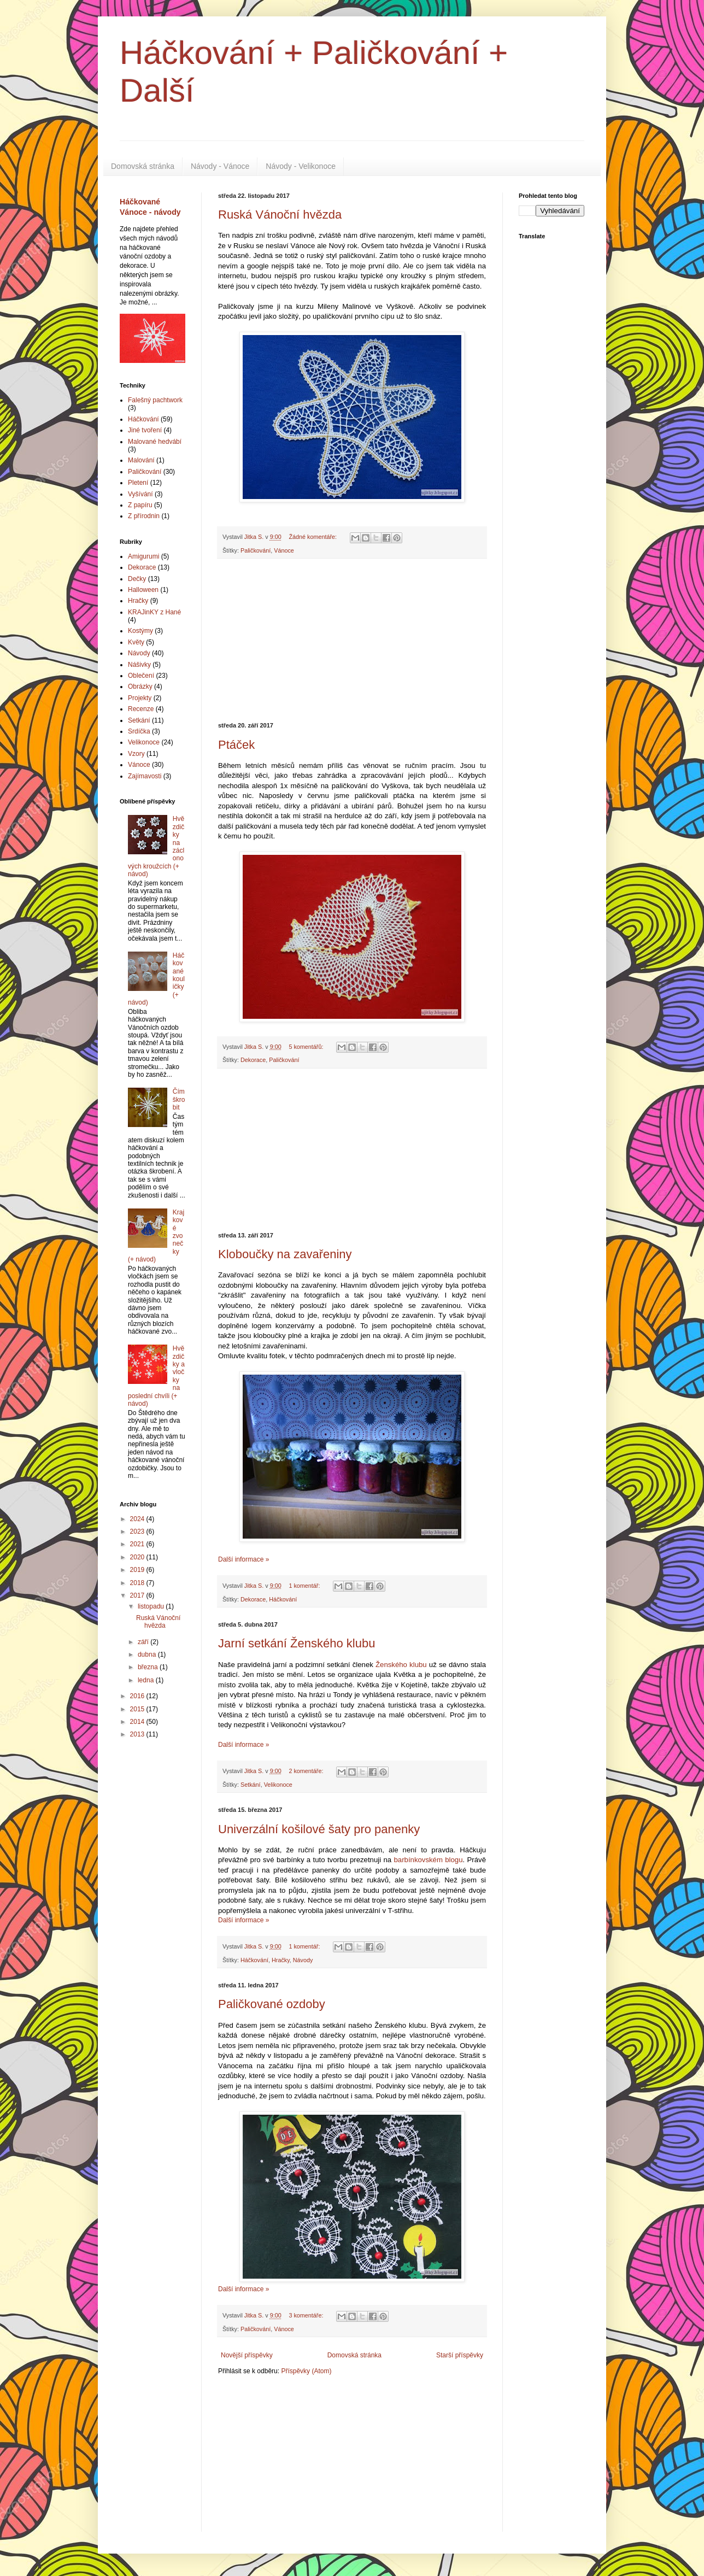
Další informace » (243, 1559)
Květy (136, 642)
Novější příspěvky (247, 2355)
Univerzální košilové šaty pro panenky (319, 1829)
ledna (147, 1680)
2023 (138, 1531)
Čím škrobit (179, 1099)
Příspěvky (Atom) (306, 2371)
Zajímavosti (144, 776)
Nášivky (139, 664)
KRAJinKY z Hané (154, 612)
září (144, 1642)
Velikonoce (278, 1784)
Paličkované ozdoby (271, 2004)
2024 (138, 1519)
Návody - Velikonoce (301, 166)
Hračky (281, 1960)
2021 (138, 1544)
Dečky (137, 579)
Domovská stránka (142, 166)
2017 (138, 1595)
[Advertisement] (352, 640)
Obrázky (140, 686)
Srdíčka (139, 731)
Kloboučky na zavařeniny (285, 1254)
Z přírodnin (144, 516)
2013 (138, 1734)
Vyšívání (140, 494)
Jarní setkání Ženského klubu (296, 1643)
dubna (148, 1654)
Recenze (141, 709)
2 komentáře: (307, 1771)
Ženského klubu (401, 1664)
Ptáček (236, 745)
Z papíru (140, 505)
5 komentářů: (307, 1046)
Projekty (139, 698)
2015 (138, 1709)
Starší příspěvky (459, 2355)
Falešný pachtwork (155, 400)
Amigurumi (143, 556)
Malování (141, 460)
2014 (138, 1722)
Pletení (138, 482)
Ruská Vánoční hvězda (280, 214)
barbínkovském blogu (428, 1860)
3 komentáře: (307, 2315)
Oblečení (141, 675)
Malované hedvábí (154, 441)
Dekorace (253, 1060)
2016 (138, 1696)
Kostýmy (140, 631)
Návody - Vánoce (220, 166)
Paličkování (255, 550)
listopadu (152, 1606)
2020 (138, 1557)
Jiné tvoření (145, 430)
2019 (138, 1570)
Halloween (143, 590)
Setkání (250, 1784)
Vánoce (284, 550)
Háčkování (283, 1599)
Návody (303, 1960)
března (149, 1667)
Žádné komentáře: (313, 536)
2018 (138, 1583)
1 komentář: (305, 1585)
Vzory (136, 754)
